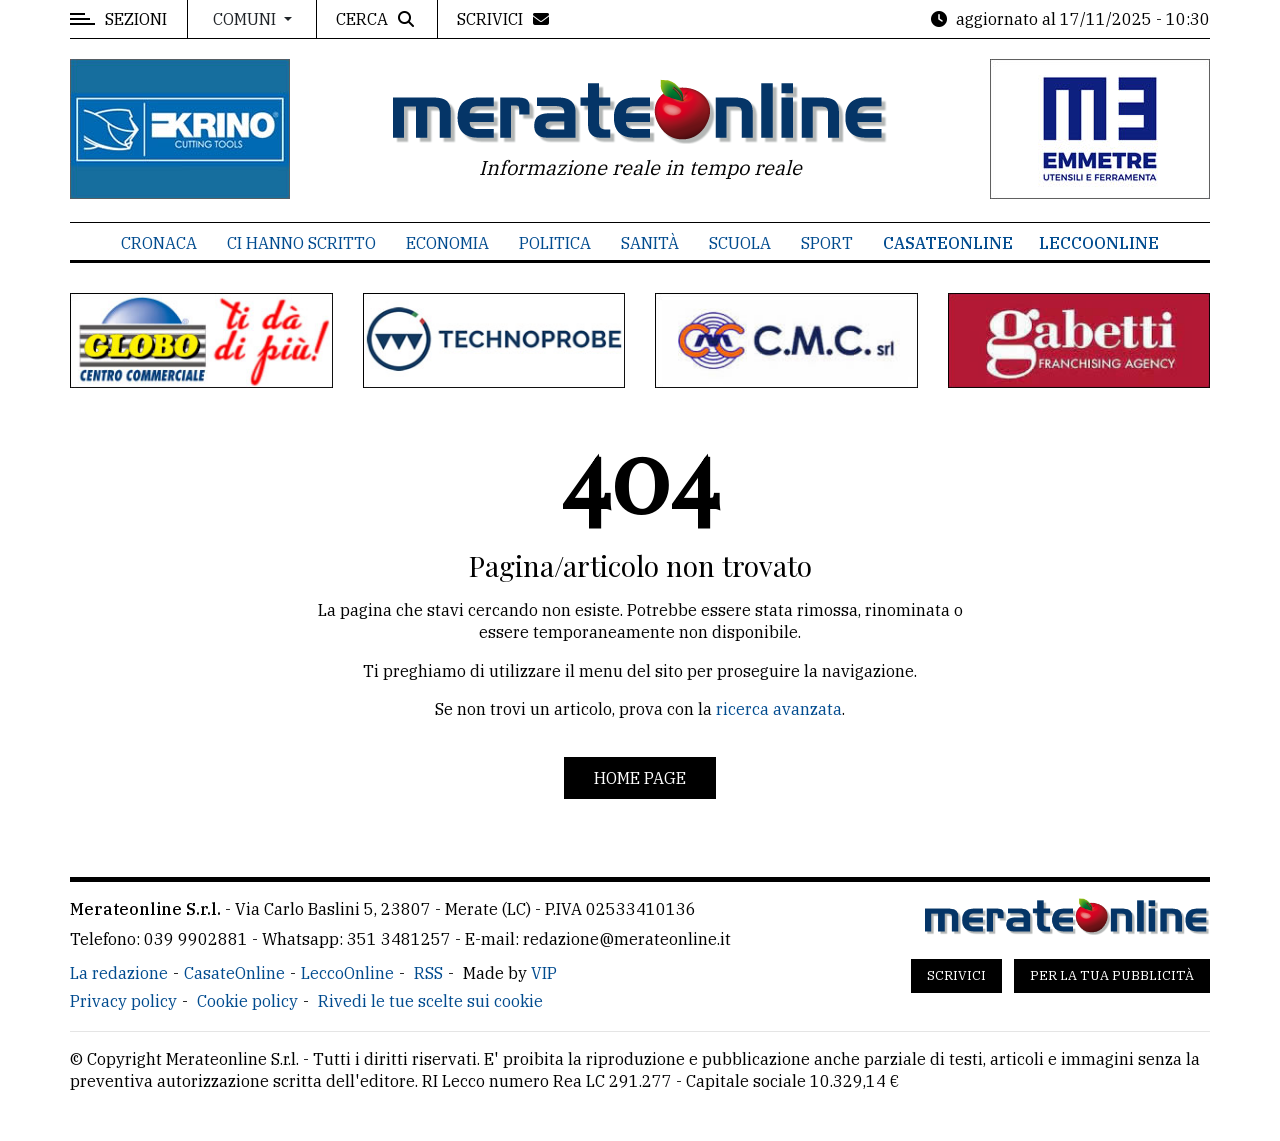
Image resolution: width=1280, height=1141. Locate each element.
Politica (555, 243)
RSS (428, 973)
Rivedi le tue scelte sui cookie (430, 1001)
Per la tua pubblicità (1112, 975)
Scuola (740, 243)
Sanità (650, 243)
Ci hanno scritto (301, 243)
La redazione (119, 973)
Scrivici (956, 975)
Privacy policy (123, 1001)
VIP (544, 973)
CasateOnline (948, 243)
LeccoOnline (1099, 243)
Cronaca (159, 243)
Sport (827, 243)
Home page (640, 778)
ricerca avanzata (779, 709)
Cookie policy (247, 1001)
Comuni (246, 19)
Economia (447, 243)
